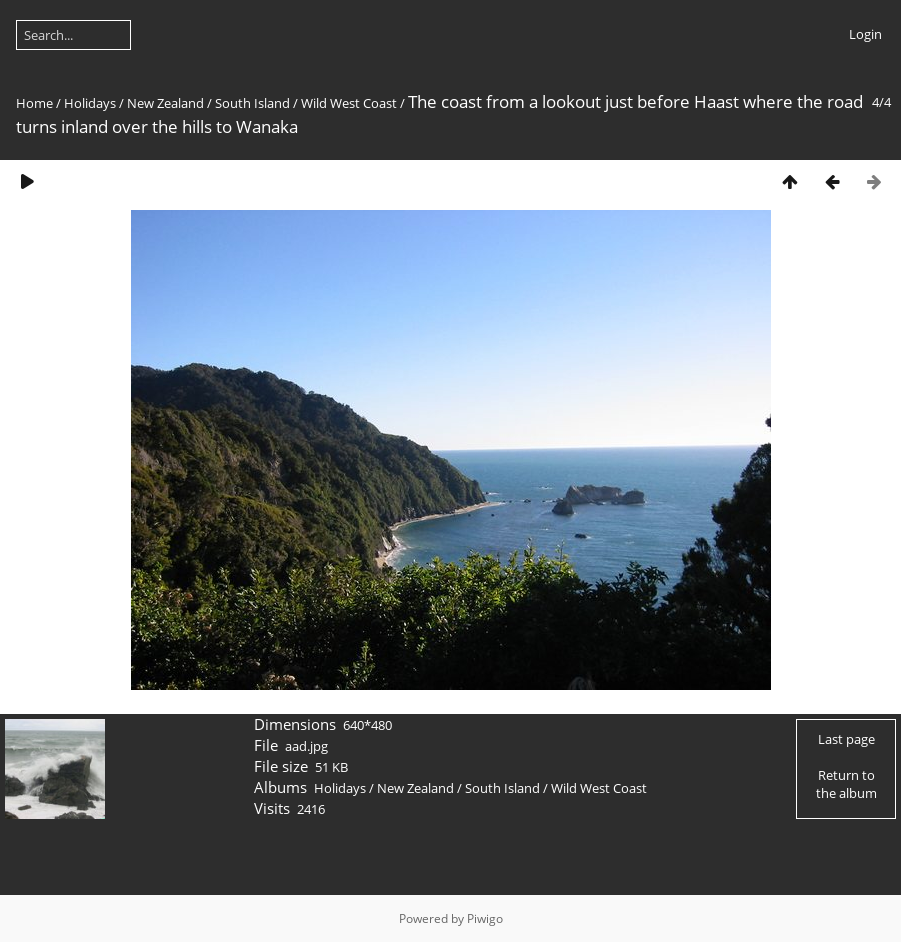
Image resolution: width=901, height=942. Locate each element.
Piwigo (485, 918)
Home (34, 103)
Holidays (90, 103)
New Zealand (165, 103)
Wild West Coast (349, 103)
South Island (252, 103)
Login (865, 34)
